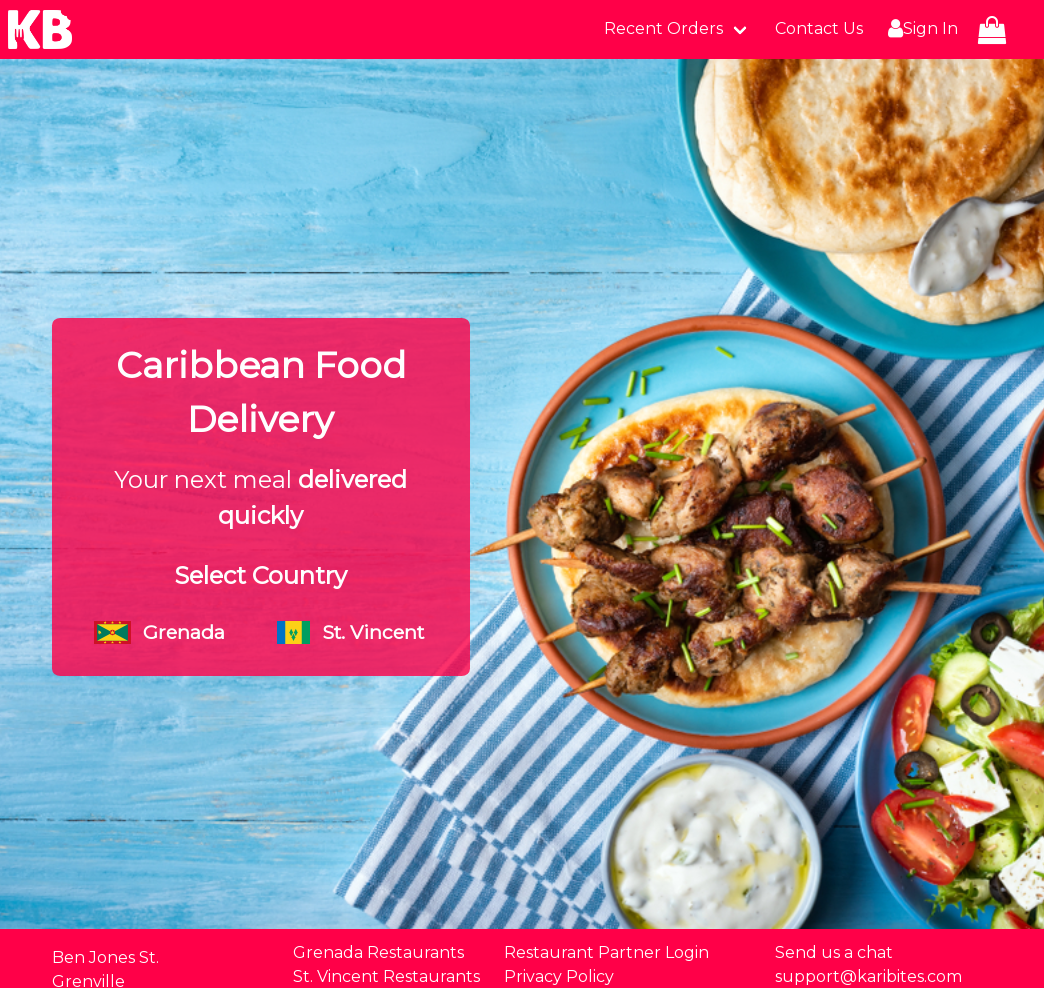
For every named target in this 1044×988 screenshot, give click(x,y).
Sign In (920, 29)
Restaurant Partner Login (606, 952)
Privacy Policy (559, 976)
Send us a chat (834, 952)
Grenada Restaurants (378, 952)
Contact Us (819, 28)
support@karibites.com (868, 976)
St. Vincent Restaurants (386, 976)
